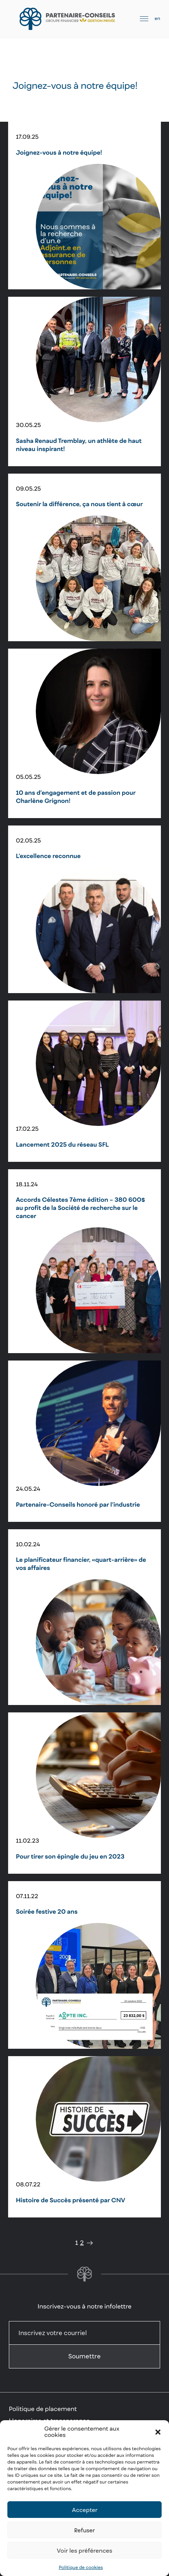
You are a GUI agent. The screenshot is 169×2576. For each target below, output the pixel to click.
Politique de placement (43, 2408)
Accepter (84, 2509)
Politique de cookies (81, 2567)
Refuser (84, 2530)
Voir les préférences (84, 2550)
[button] (158, 2432)
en (157, 18)
